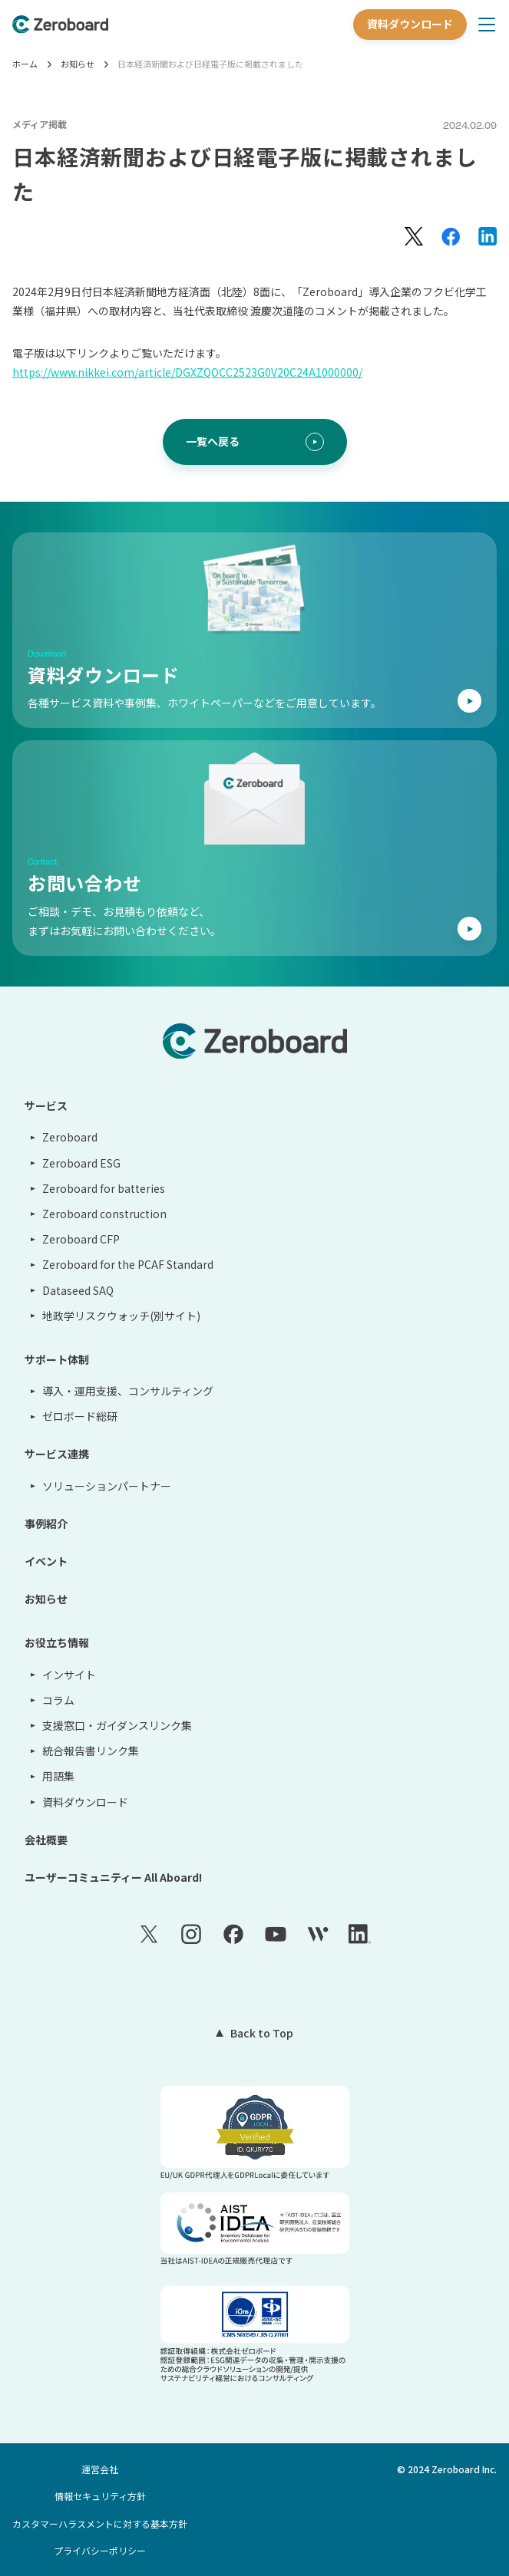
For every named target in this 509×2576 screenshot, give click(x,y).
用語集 (58, 1776)
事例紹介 (46, 1523)
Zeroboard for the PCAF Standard (127, 1264)
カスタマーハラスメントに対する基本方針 (99, 2523)
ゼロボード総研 (79, 1416)
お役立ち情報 (57, 1642)
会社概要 (46, 1839)
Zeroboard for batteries (103, 1188)
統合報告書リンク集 (90, 1750)
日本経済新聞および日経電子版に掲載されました (210, 64)
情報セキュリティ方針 (100, 2495)
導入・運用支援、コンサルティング (127, 1390)
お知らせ (77, 64)
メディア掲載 (39, 123)
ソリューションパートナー (106, 1486)
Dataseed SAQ (78, 1290)
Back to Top (261, 2033)
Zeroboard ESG (81, 1163)
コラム (58, 1700)
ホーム (25, 64)
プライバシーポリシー (100, 2550)
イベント (46, 1561)
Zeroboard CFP (81, 1239)
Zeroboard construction (104, 1213)
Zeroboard (70, 1137)
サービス (46, 1105)
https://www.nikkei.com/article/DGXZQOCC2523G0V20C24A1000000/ (187, 372)
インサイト (69, 1674)
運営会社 (99, 2469)
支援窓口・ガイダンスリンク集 (117, 1725)
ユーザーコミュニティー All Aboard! (113, 1877)
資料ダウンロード (410, 23)
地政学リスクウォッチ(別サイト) (121, 1315)
